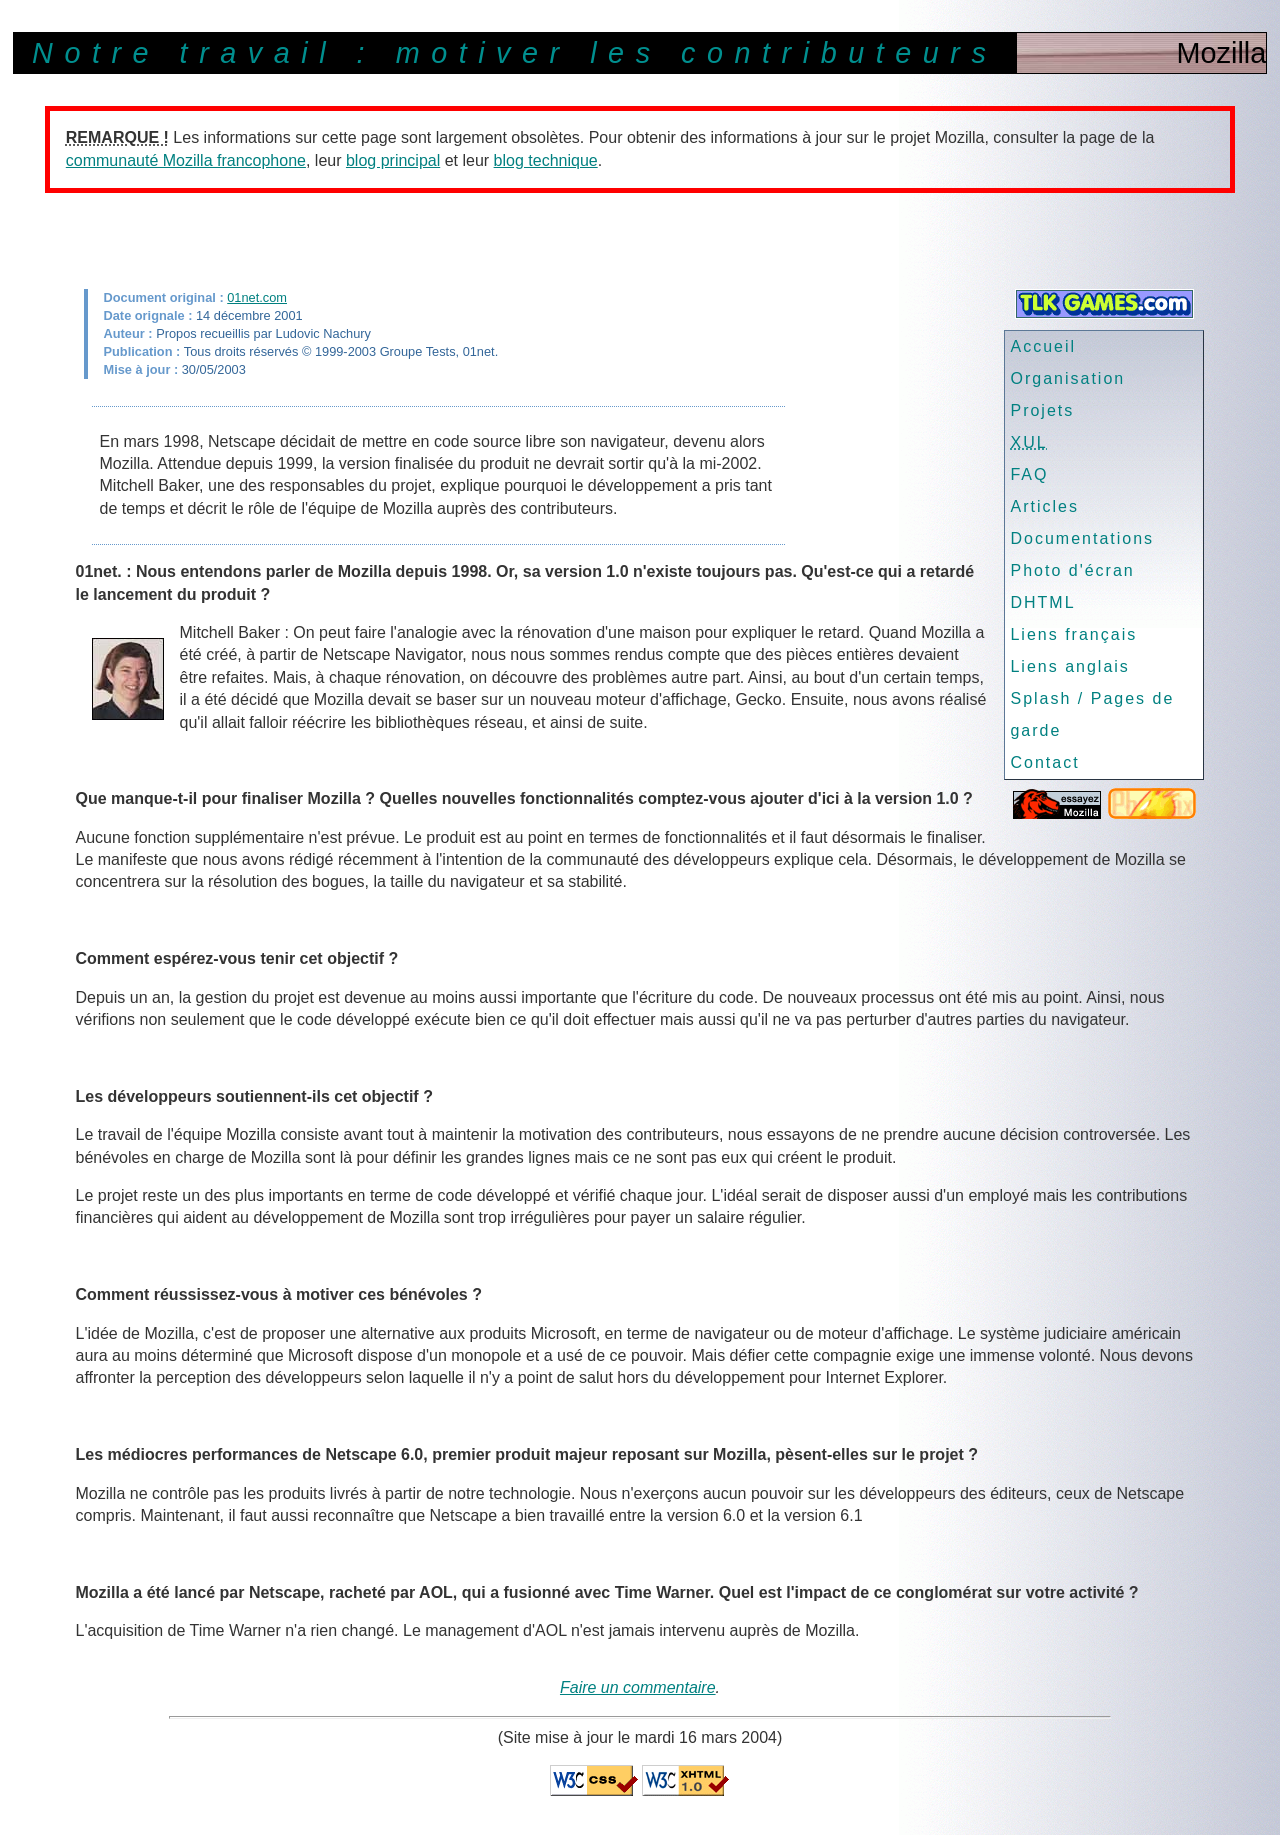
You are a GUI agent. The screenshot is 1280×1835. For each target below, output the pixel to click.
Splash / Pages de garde (1092, 714)
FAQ (1029, 474)
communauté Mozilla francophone (186, 160)
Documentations (1082, 538)
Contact (1044, 762)
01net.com (257, 297)
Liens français (1073, 634)
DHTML (1042, 602)
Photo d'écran (1072, 570)
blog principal (393, 160)
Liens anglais (1069, 666)
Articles (1044, 506)
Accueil (1043, 346)
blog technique (546, 160)
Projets (1042, 410)
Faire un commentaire (638, 1687)
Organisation (1067, 378)
